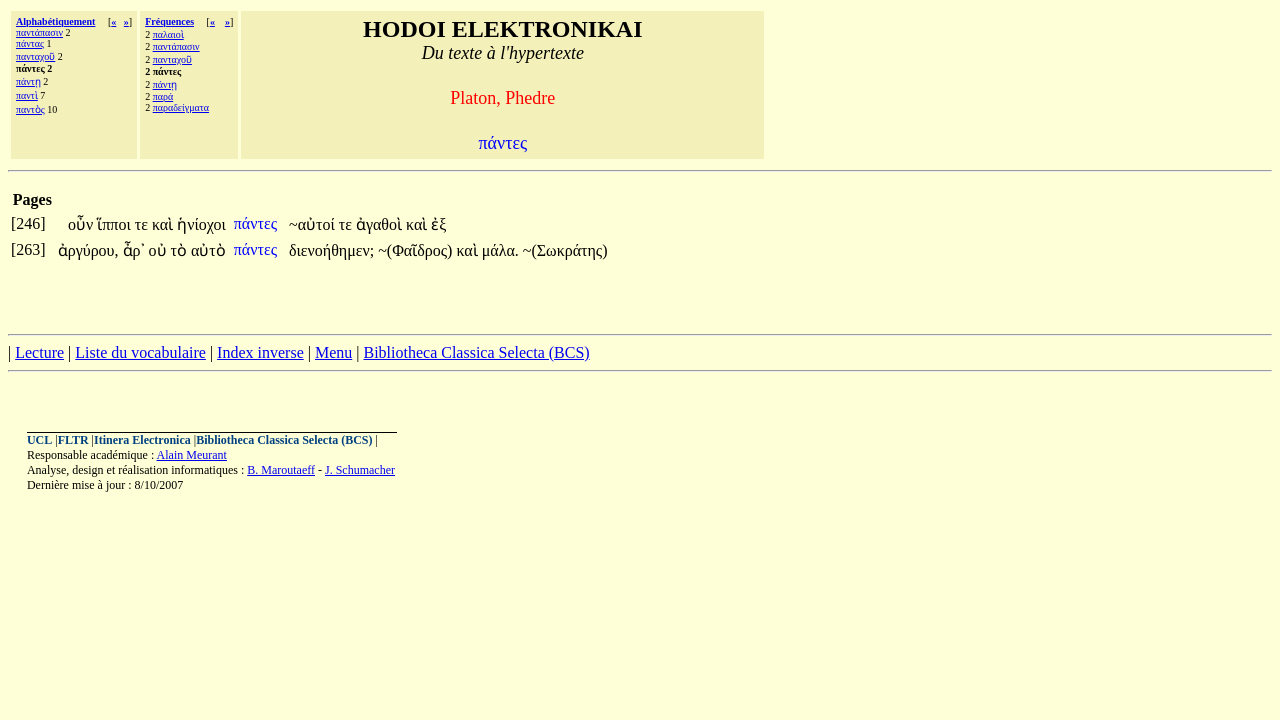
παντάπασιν (39, 32)
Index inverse (260, 352)
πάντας (30, 43)
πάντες (257, 223)
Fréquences (169, 21)
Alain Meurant (192, 455)
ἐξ (438, 224)
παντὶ (27, 95)
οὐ (160, 250)
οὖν (82, 224)
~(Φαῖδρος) (415, 250)
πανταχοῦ (35, 56)
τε (143, 224)
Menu (333, 352)
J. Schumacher (360, 470)
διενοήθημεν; (331, 250)
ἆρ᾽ (134, 250)
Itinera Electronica (142, 440)
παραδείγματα (181, 107)
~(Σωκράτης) (565, 250)
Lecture (39, 352)
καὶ (164, 224)
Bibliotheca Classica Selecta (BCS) (476, 352)
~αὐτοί (314, 224)
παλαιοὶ (168, 34)
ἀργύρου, (88, 250)
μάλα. (500, 250)
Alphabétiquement (55, 21)
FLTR (73, 440)
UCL (39, 440)
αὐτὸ (208, 250)
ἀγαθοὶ (381, 224)
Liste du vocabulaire (140, 352)
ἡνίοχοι (201, 224)
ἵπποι (115, 224)
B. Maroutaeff (281, 470)
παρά (163, 96)
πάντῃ (28, 81)
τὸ (181, 250)
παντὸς (30, 109)
